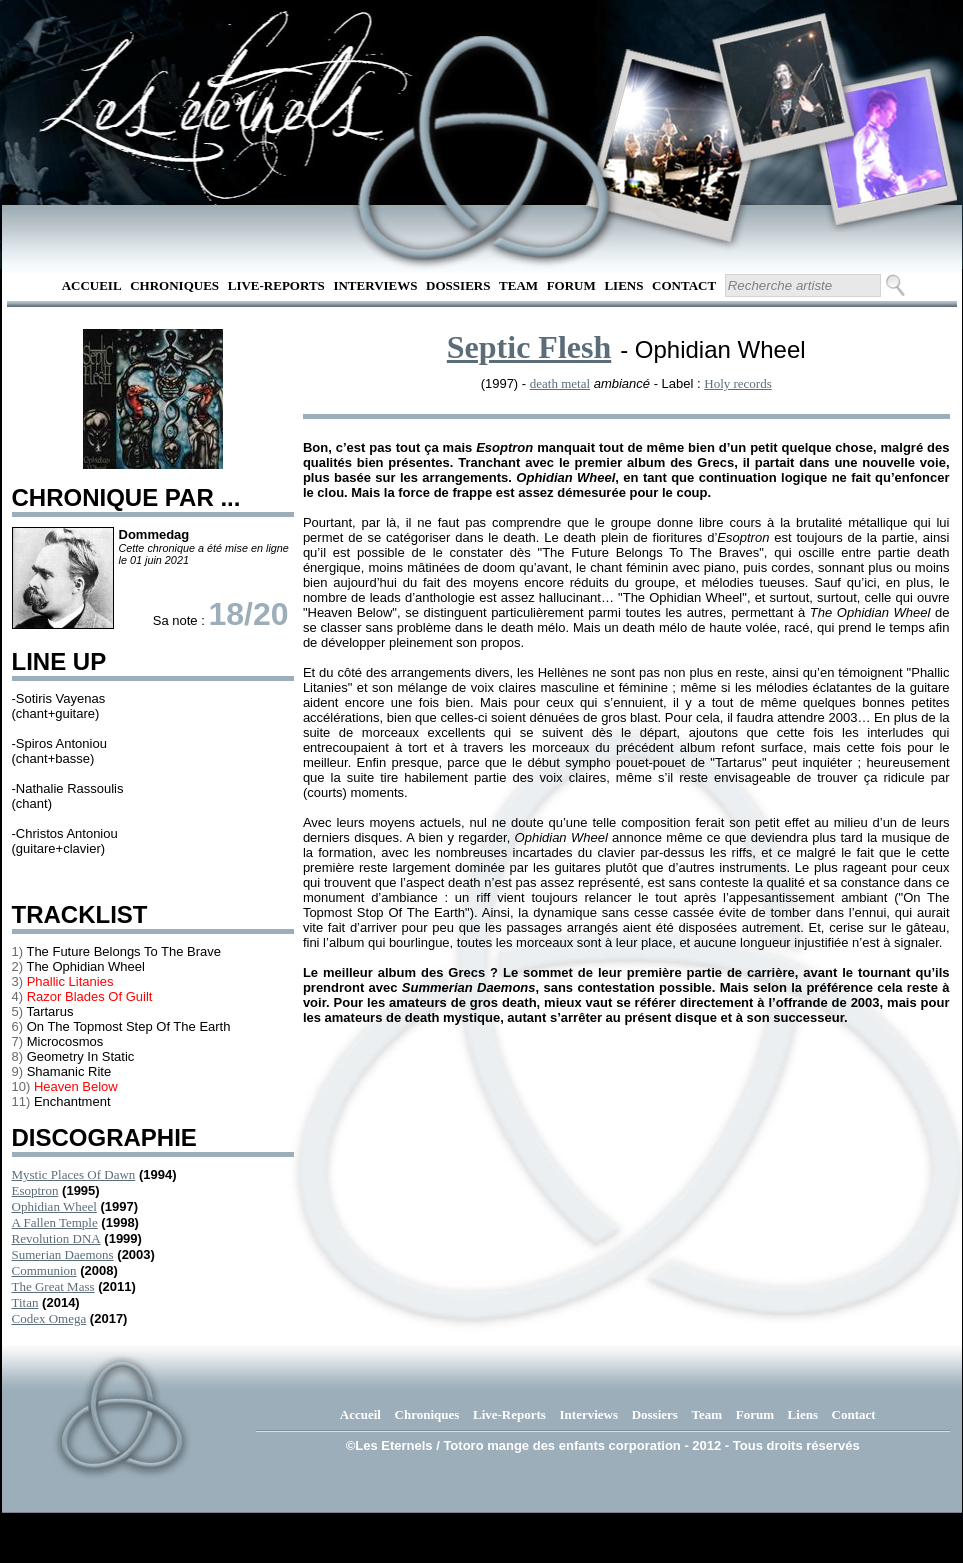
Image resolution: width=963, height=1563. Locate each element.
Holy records (738, 383)
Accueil (92, 285)
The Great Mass (53, 1286)
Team (518, 285)
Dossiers (458, 285)
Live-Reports (276, 285)
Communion (44, 1270)
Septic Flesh (529, 347)
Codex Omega (49, 1318)
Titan (25, 1302)
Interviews (375, 285)
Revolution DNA (56, 1238)
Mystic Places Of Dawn (74, 1174)
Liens (623, 285)
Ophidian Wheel (54, 1206)
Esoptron (35, 1190)
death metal (560, 383)
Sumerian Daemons (63, 1254)
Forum (571, 285)
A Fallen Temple (55, 1222)
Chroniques (174, 285)
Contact (684, 285)
